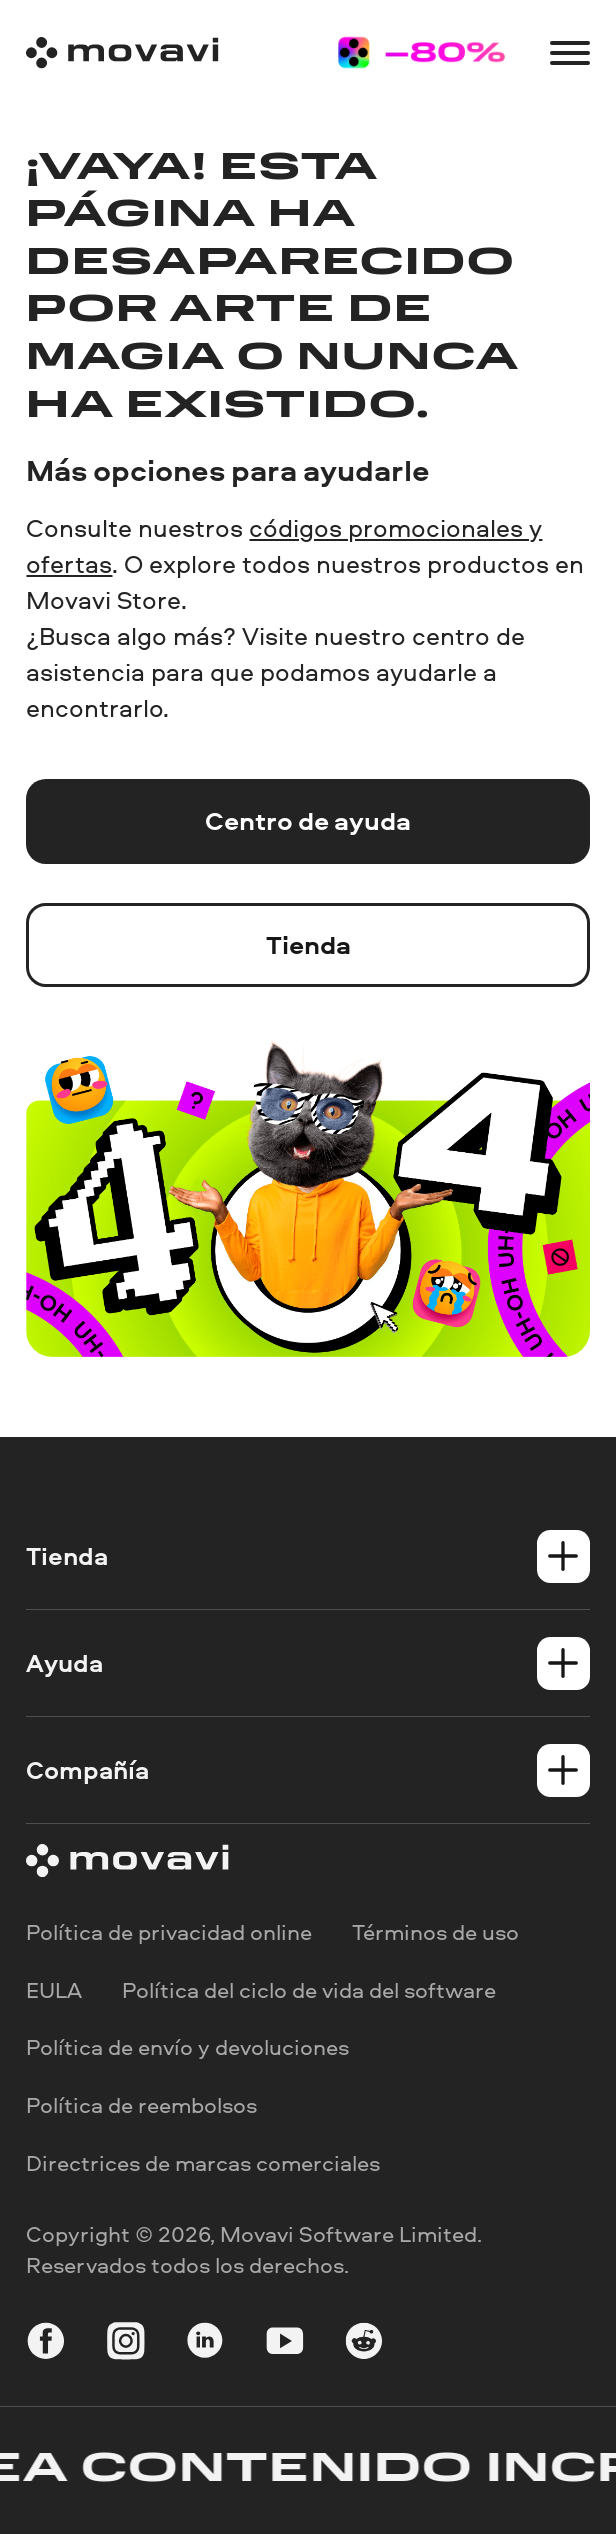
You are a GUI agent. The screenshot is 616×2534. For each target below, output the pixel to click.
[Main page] (122, 52)
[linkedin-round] (205, 2343)
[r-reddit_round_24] (364, 2343)
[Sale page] (421, 52)
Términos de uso (435, 1932)
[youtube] (285, 2343)
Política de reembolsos (141, 2105)
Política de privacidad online (169, 1932)
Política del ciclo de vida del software (309, 1989)
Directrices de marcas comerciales (203, 2162)
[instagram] (126, 2343)
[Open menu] (570, 53)
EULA (54, 1989)
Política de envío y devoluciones (187, 2047)
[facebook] (46, 2343)
